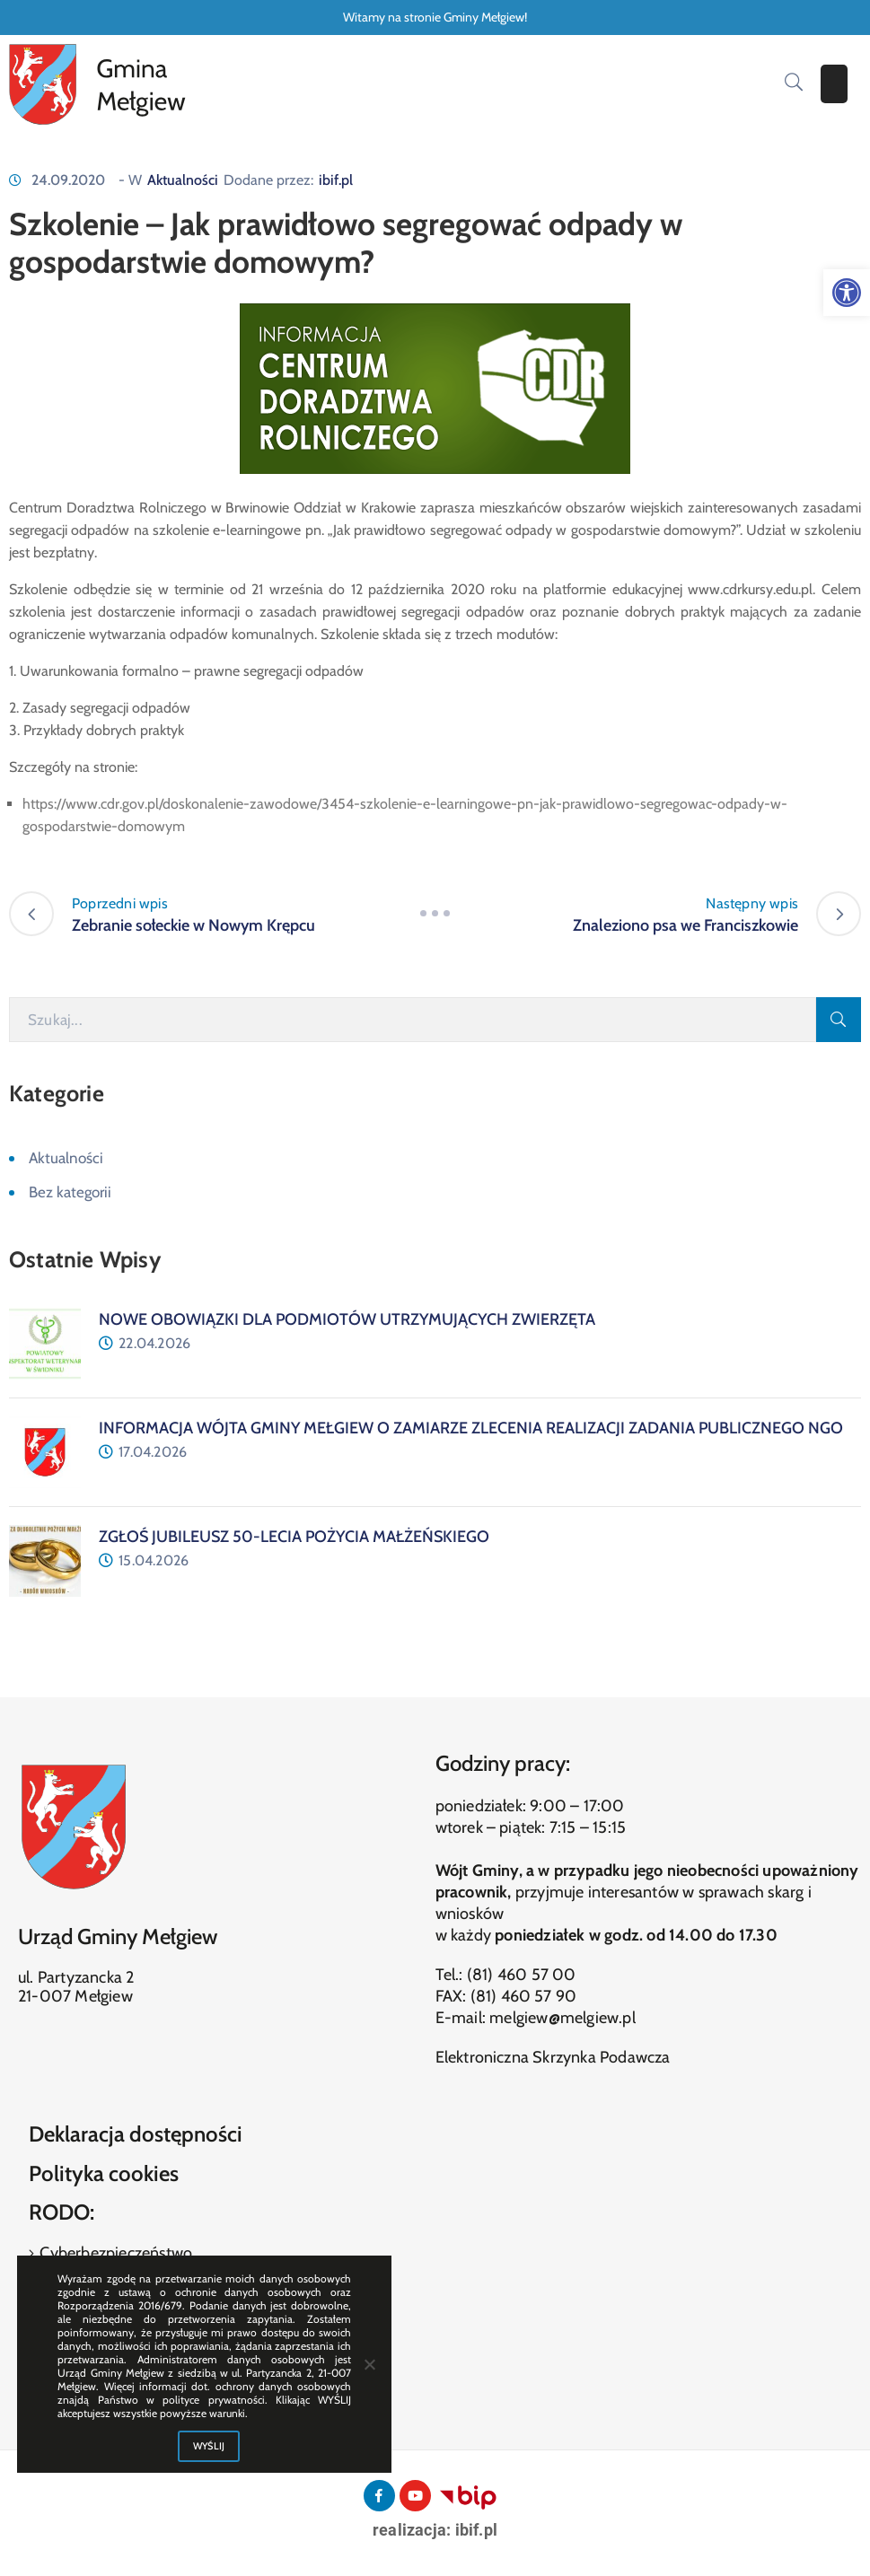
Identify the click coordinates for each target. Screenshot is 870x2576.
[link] (846, 292)
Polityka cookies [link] (104, 2173)
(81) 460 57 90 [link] (523, 1996)
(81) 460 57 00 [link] (521, 1975)
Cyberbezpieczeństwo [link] (114, 2253)
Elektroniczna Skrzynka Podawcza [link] (553, 2057)
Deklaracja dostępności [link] (135, 2134)
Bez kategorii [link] (70, 1192)
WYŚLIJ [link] (209, 2446)
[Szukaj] (412, 1019)
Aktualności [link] (182, 179)
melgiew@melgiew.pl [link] (562, 2018)
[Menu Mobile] (834, 84)
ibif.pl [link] (336, 179)
